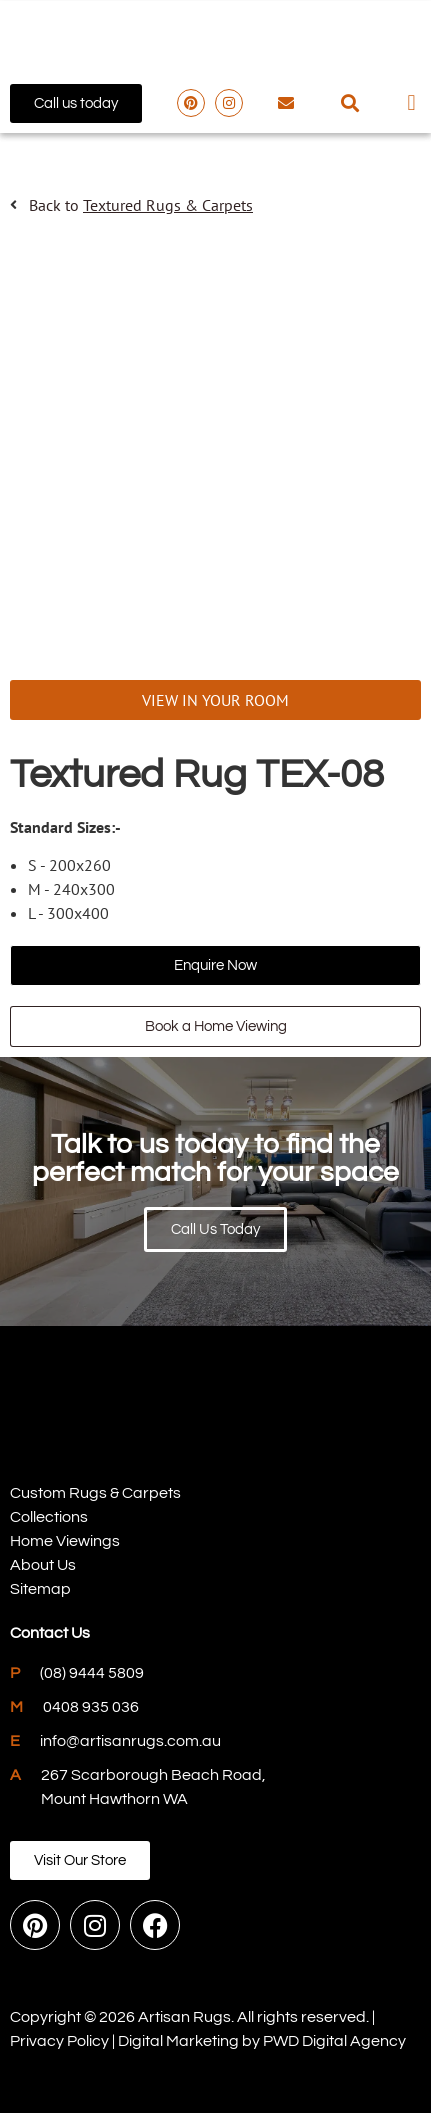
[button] (350, 103)
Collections (49, 1517)
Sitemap (40, 1589)
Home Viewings (65, 1541)
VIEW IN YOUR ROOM (215, 700)
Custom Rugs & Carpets (95, 1493)
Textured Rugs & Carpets (168, 205)
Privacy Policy (59, 2041)
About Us (43, 1565)
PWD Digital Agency (334, 2041)
